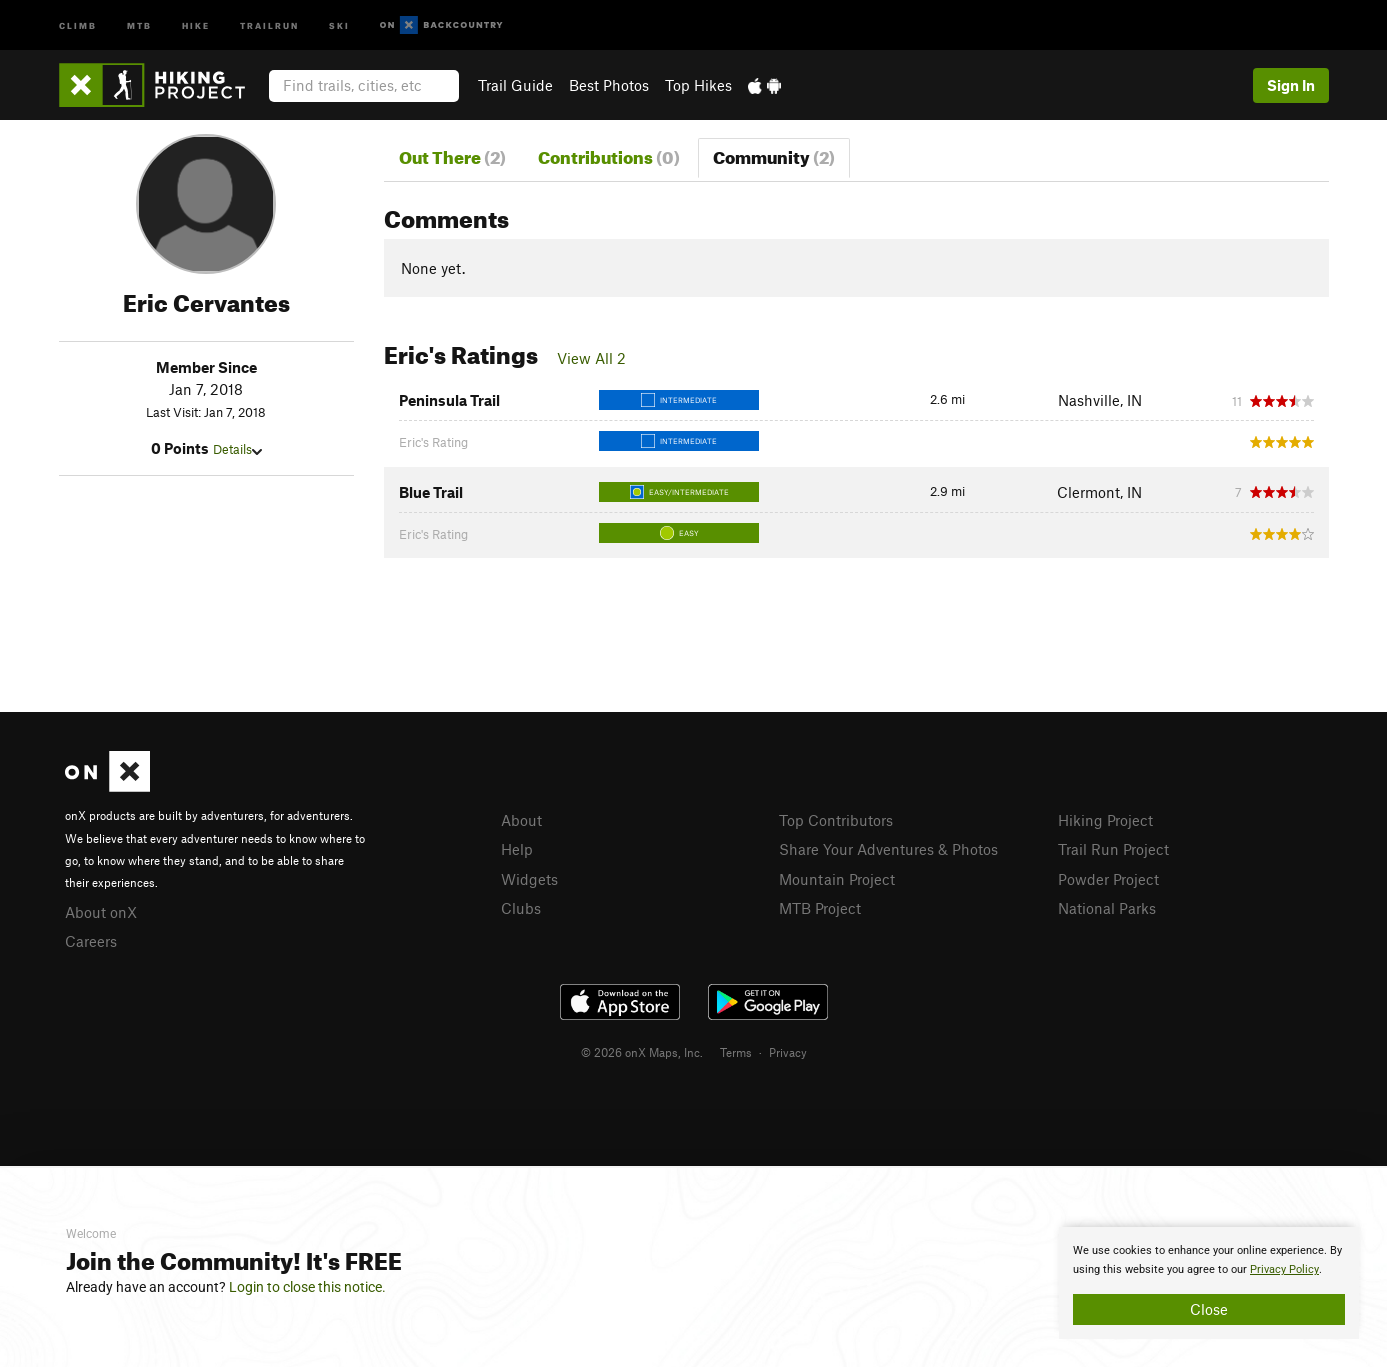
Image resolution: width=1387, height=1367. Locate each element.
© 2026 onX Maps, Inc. (642, 1052)
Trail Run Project (1113, 849)
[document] (1209, 1283)
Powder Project (1108, 879)
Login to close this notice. (307, 1287)
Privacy (788, 1052)
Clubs (521, 908)
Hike (196, 24)
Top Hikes (698, 85)
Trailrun (269, 24)
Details (237, 449)
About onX (101, 912)
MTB (139, 24)
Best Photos (609, 85)
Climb (78, 24)
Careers (91, 941)
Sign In (1291, 85)
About (521, 820)
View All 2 (591, 358)
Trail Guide (515, 85)
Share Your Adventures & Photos (888, 849)
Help (517, 849)
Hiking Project (1105, 820)
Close (1209, 1309)
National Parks (1107, 908)
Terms (736, 1052)
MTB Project (820, 908)
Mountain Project (837, 879)
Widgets (529, 879)
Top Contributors (836, 820)
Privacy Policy (1284, 1269)
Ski (339, 24)
